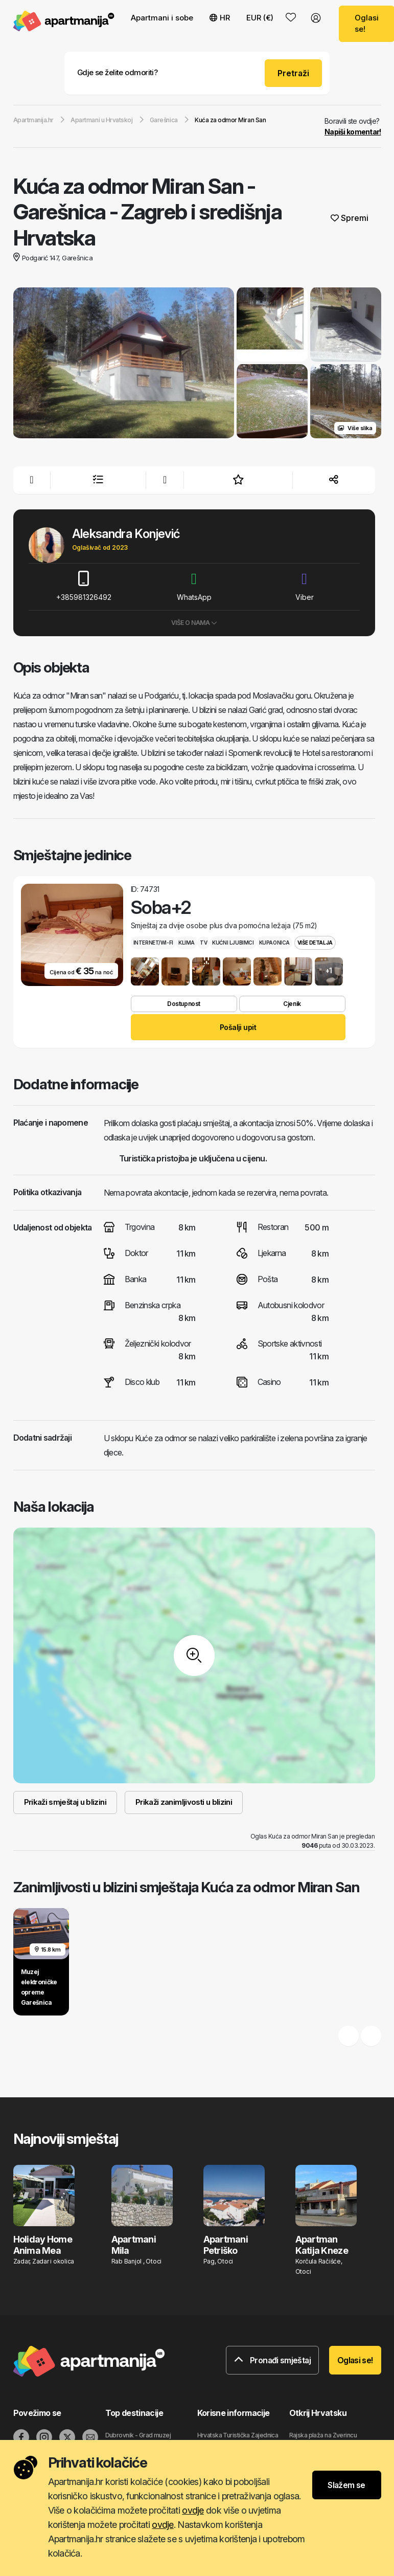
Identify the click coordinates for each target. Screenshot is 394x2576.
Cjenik (291, 1003)
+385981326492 (84, 586)
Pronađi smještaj (272, 2360)
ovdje (192, 2510)
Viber (304, 586)
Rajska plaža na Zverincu (323, 2435)
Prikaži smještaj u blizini (65, 1802)
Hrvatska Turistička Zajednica (238, 2435)
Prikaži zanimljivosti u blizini (183, 1802)
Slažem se (346, 2485)
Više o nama (194, 622)
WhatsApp (194, 586)
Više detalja (315, 942)
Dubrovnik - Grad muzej (138, 2435)
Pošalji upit (238, 1027)
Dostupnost (183, 1003)
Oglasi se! (355, 2360)
